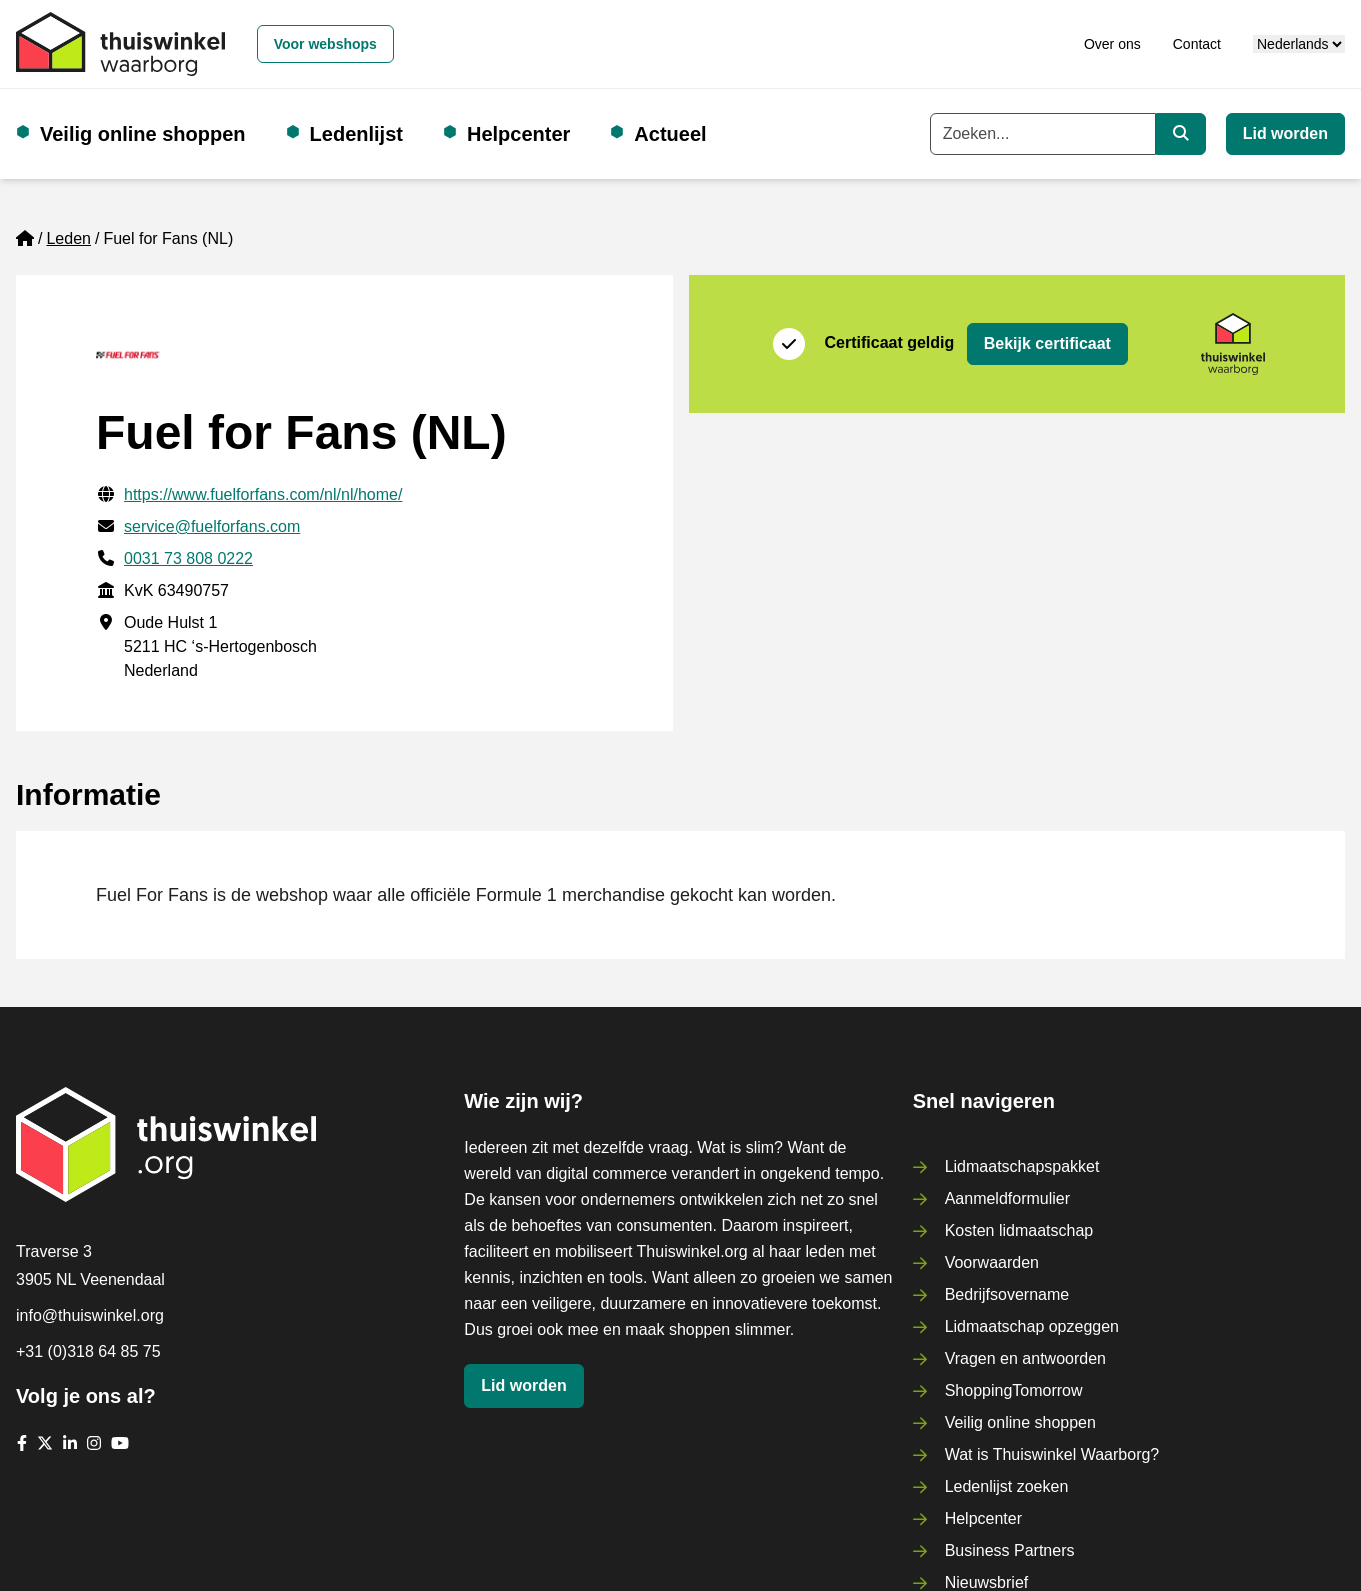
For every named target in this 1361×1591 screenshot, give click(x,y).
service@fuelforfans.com (212, 526)
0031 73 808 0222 (188, 558)
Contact (1197, 44)
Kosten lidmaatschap (1019, 1230)
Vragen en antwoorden (1025, 1358)
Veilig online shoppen (143, 134)
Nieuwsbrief (987, 1582)
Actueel (670, 134)
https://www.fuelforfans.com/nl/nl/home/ (263, 494)
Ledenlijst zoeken (1007, 1486)
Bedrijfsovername (1007, 1294)
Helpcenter (518, 134)
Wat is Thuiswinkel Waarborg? (1052, 1454)
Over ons (1112, 44)
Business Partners (1010, 1550)
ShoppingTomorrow (1014, 1390)
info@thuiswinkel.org (90, 1315)
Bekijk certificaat (1047, 343)
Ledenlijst (356, 134)
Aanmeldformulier (1007, 1198)
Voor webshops (325, 44)
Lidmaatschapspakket (1022, 1166)
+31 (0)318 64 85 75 (88, 1351)
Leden (68, 238)
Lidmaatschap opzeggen (1032, 1326)
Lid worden (1285, 133)
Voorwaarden (992, 1262)
